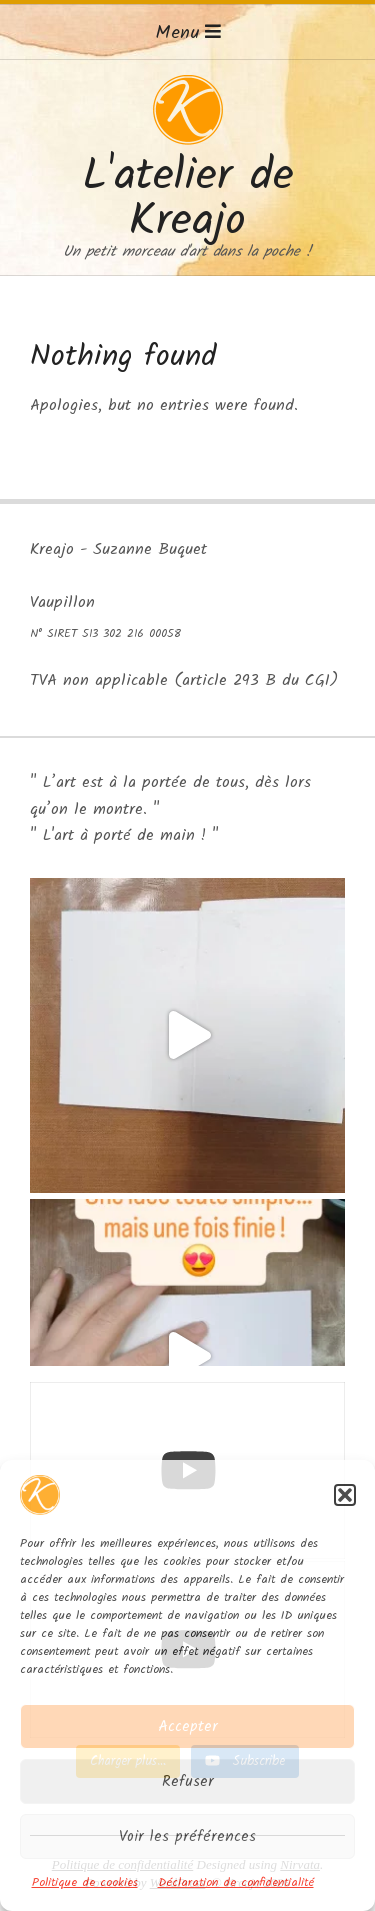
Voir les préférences (187, 1837)
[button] (345, 1495)
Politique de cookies (85, 1882)
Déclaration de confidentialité (236, 1882)
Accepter (188, 1727)
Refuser (188, 1782)
